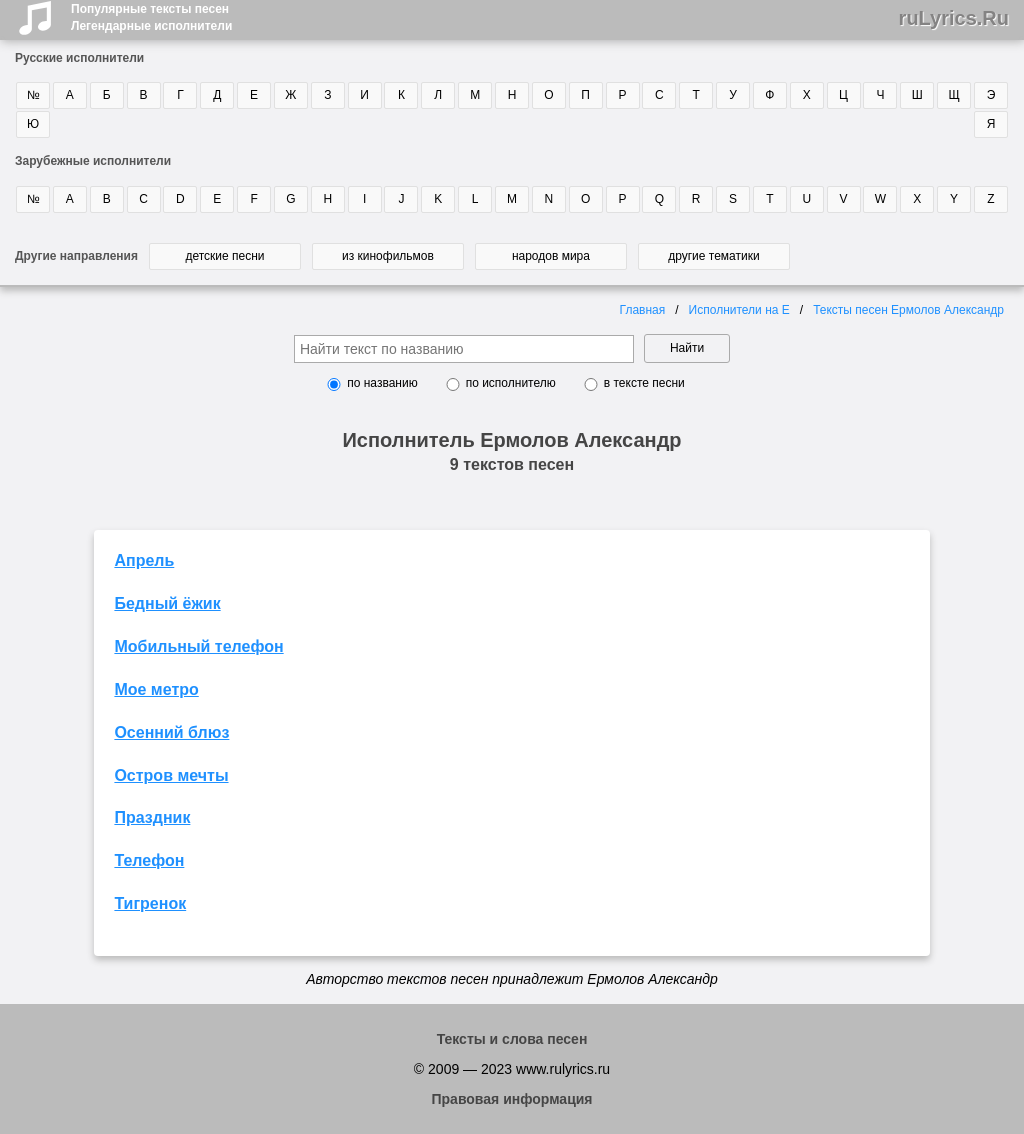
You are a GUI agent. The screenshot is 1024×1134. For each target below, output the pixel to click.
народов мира (551, 256)
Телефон (149, 860)
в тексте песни (644, 383)
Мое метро (156, 689)
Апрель (144, 560)
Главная (643, 310)
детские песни (224, 256)
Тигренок (150, 903)
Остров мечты (171, 775)
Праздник (152, 817)
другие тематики (713, 256)
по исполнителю (511, 383)
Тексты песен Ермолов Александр (908, 310)
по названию (382, 383)
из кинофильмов (388, 256)
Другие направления (76, 256)
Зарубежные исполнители (93, 161)
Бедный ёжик (167, 603)
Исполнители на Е (739, 310)
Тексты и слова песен (512, 1039)
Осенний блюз (171, 732)
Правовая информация (511, 1099)
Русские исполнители (79, 58)
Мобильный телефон (198, 646)
